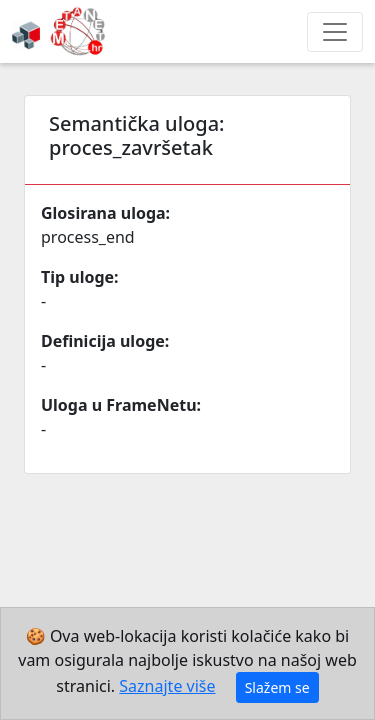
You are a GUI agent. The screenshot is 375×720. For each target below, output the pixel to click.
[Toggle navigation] (335, 32)
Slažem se (277, 687)
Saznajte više (167, 686)
